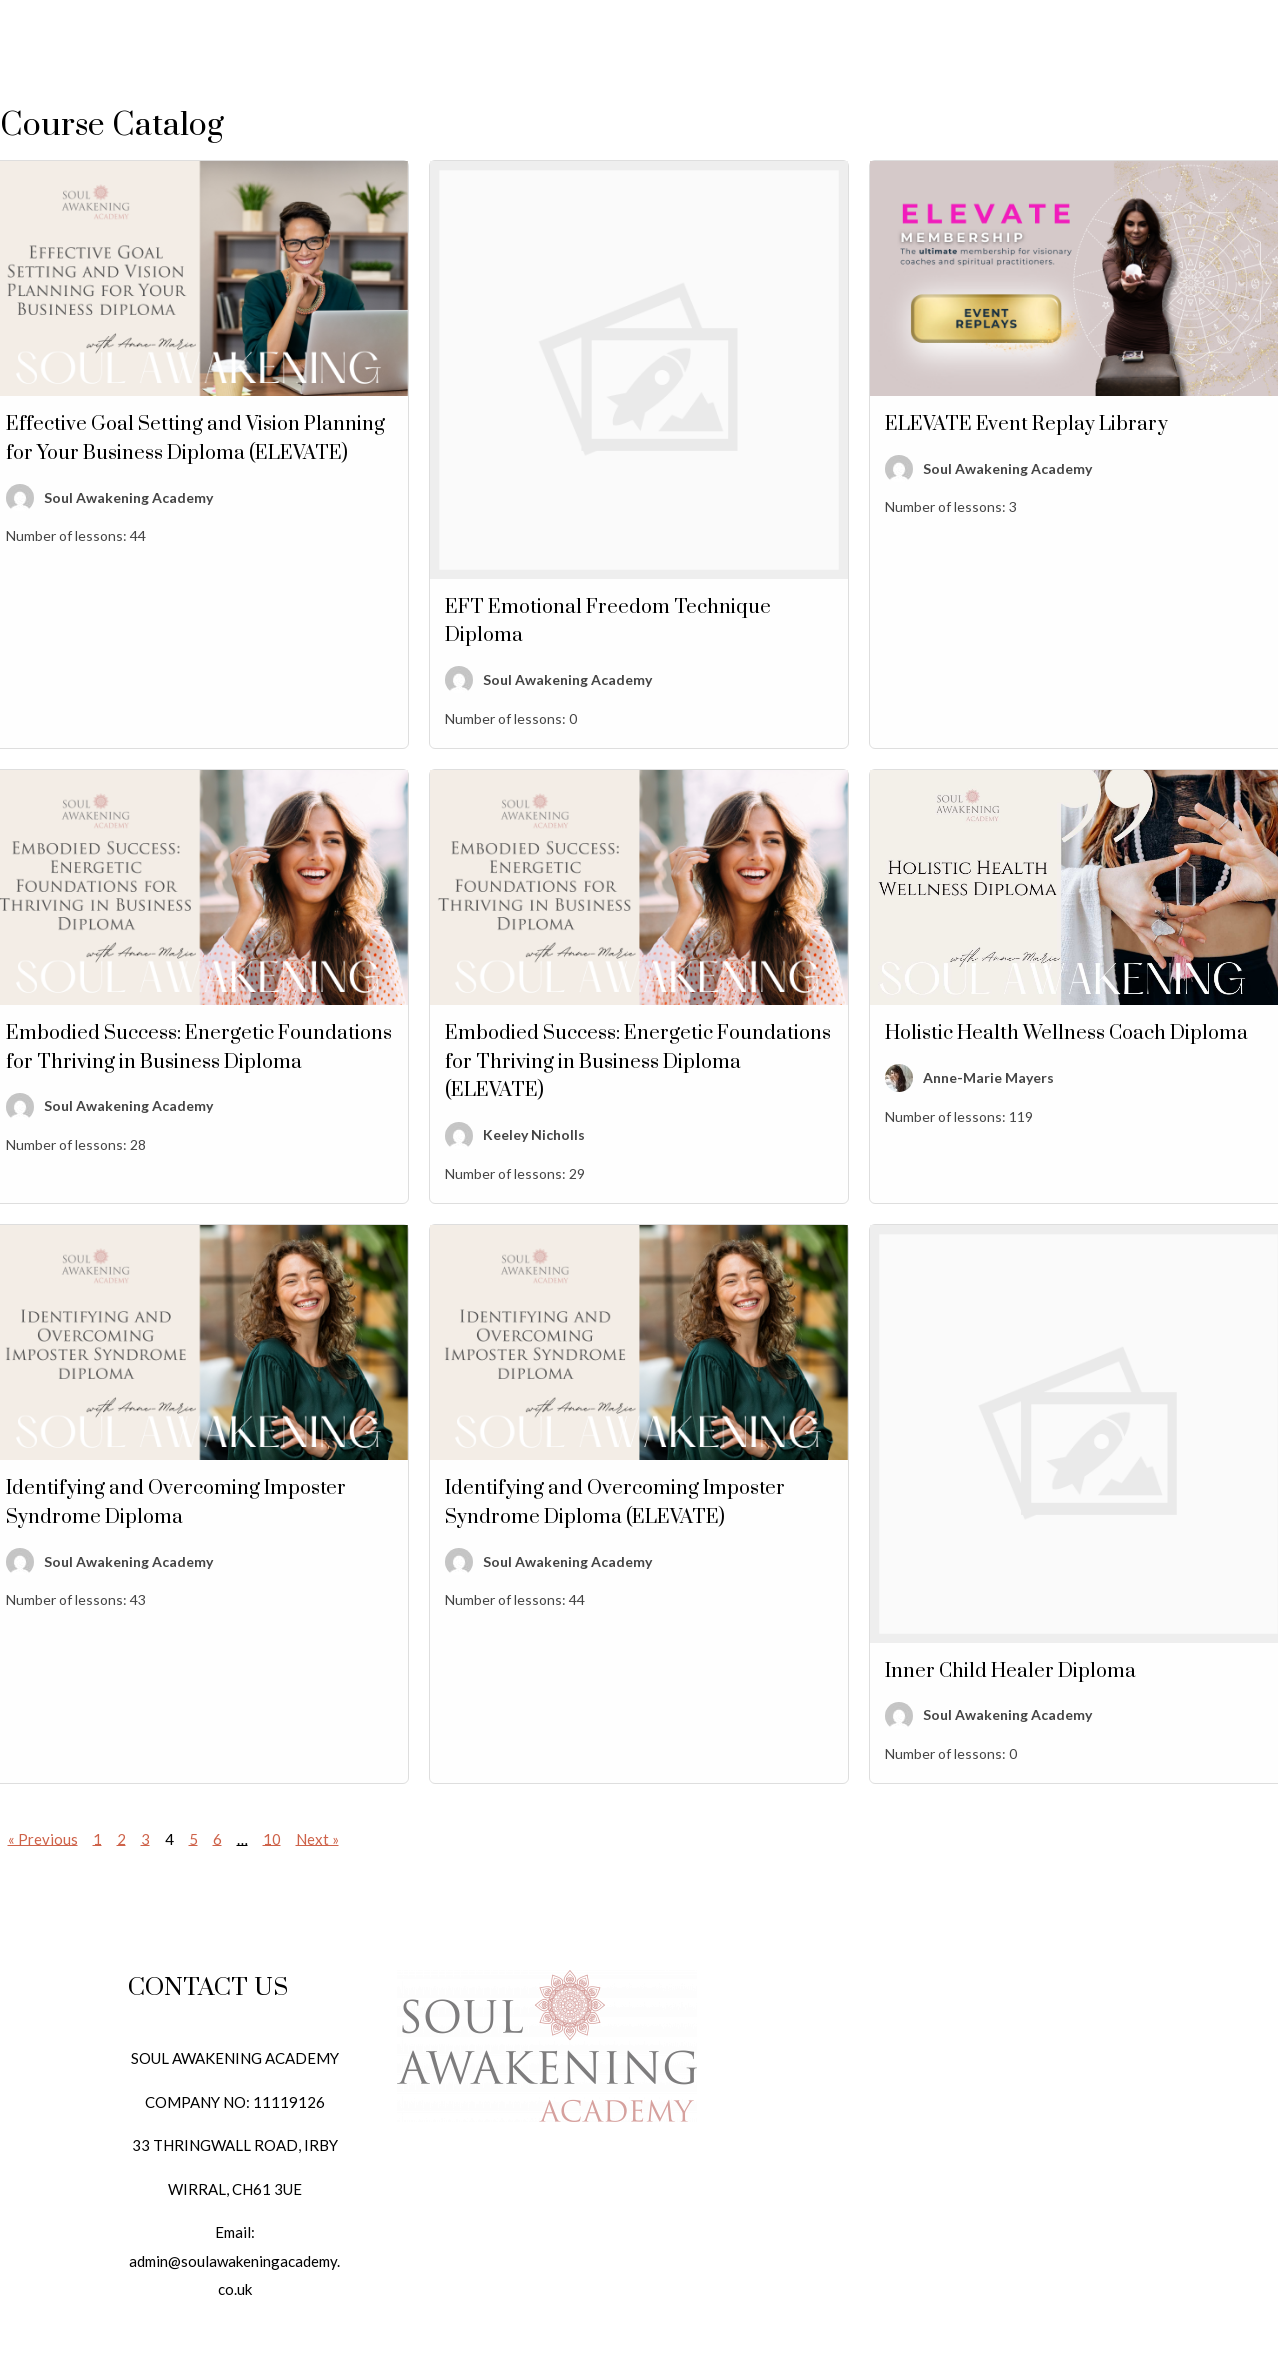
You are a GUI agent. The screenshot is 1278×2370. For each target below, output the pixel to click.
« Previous (43, 1838)
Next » (317, 1838)
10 (272, 1838)
